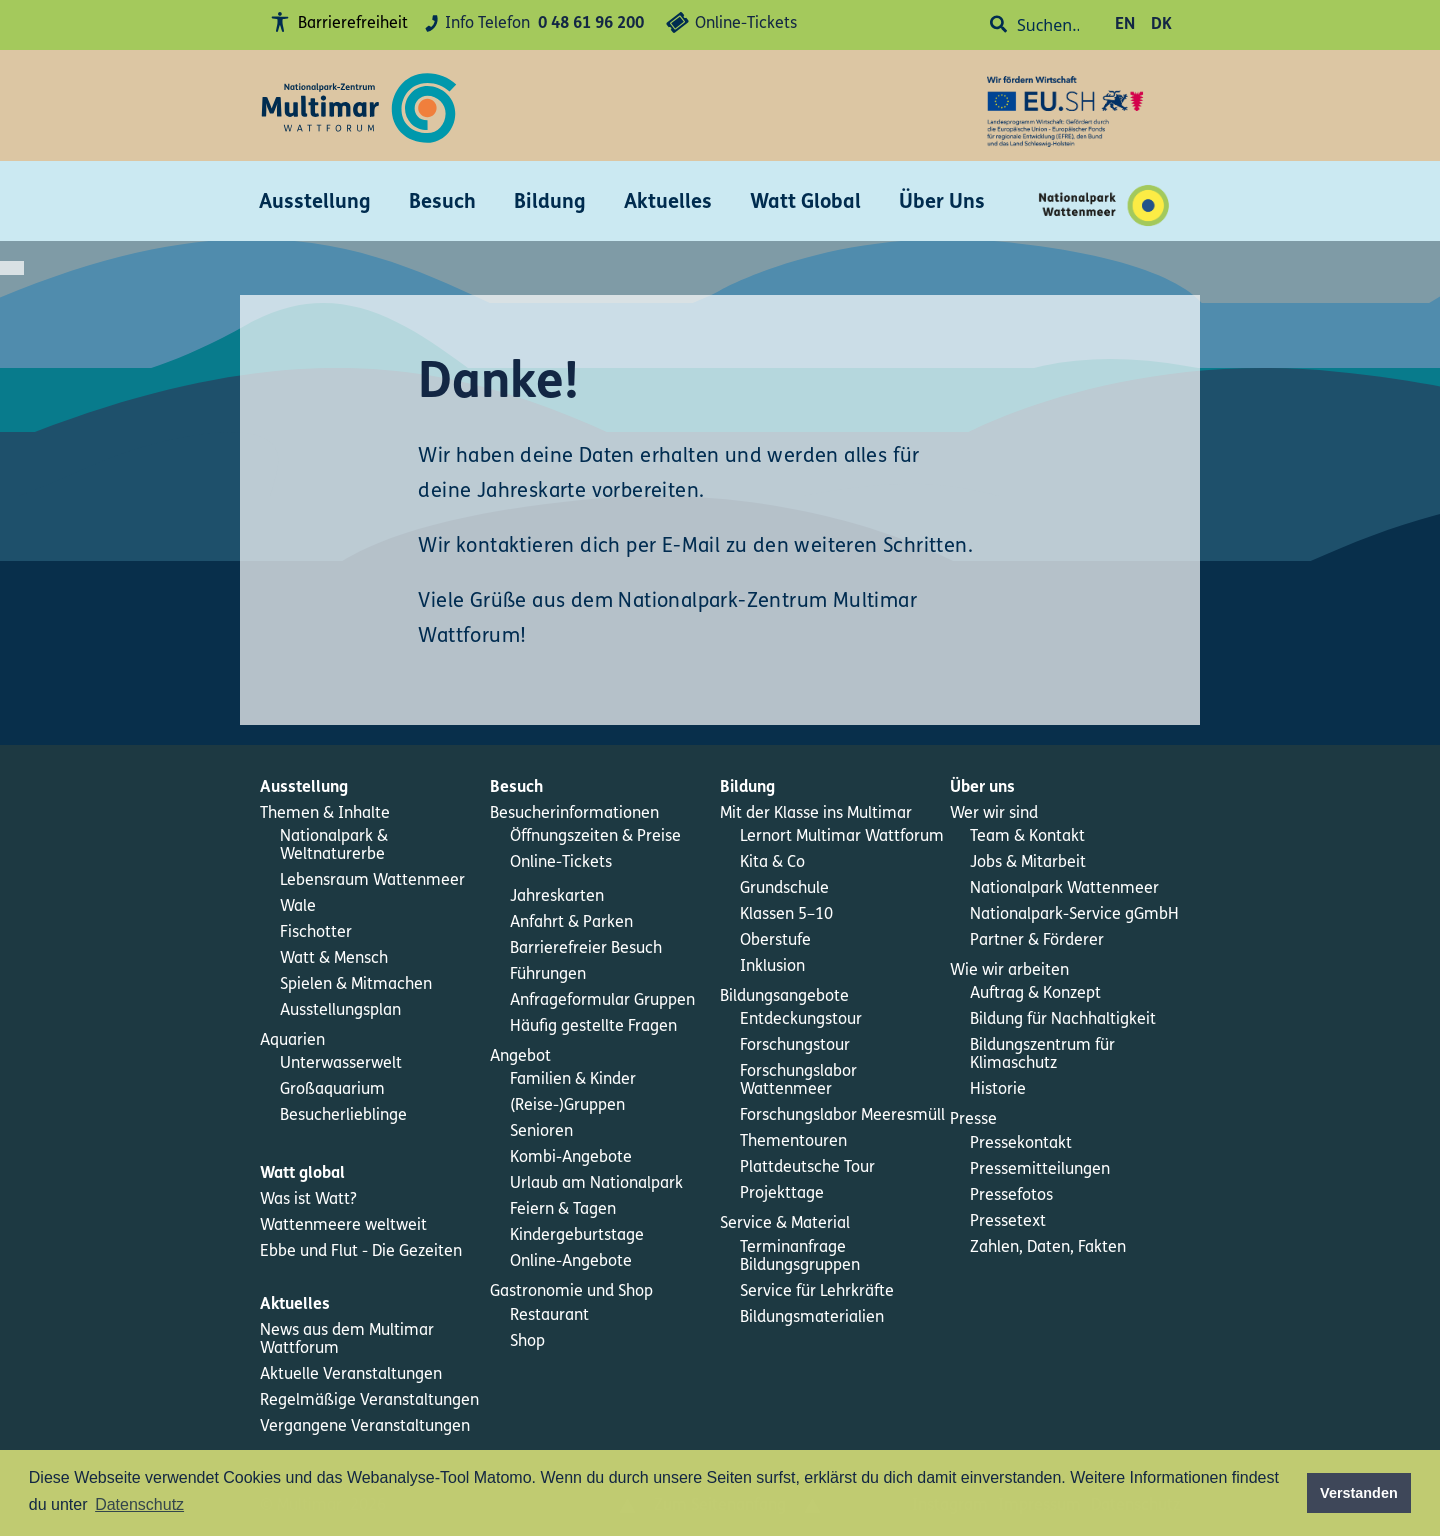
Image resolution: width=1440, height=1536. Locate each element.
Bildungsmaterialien (812, 1318)
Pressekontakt (1021, 1144)
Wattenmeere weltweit (343, 1226)
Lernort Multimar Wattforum (842, 837)
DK (1161, 25)
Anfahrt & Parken (571, 923)
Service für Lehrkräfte (817, 1292)
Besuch (442, 203)
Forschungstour (795, 1046)
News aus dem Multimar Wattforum (347, 1340)
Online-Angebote (571, 1262)
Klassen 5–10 (786, 915)
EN (1125, 25)
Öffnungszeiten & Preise (595, 837)
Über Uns (942, 203)
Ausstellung (315, 203)
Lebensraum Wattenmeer (372, 881)
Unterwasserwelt (341, 1064)
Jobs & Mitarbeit (1028, 863)
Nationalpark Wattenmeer (1064, 889)
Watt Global (805, 203)
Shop (527, 1342)
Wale (298, 907)
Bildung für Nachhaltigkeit (1063, 1020)
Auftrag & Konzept (1035, 994)
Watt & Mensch (334, 959)
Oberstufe (775, 941)
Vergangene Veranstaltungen (365, 1427)
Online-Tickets (728, 25)
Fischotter (316, 933)
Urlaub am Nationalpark (596, 1184)
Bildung (550, 203)
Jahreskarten (557, 897)
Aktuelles (668, 203)
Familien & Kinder (573, 1080)
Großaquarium (332, 1090)
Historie (998, 1090)
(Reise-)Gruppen (567, 1106)
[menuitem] (375, 788)
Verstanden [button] (1359, 1493)
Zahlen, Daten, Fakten (1048, 1248)
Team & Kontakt (1027, 837)
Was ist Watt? (308, 1200)
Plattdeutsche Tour (807, 1168)
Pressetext (1008, 1222)
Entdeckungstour (801, 1020)
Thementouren (793, 1142)
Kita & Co (772, 863)
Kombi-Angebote (571, 1158)
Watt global (302, 1174)
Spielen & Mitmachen (356, 985)
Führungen (548, 975)
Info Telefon (531, 24)
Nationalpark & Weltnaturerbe (334, 846)
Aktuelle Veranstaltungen (351, 1375)
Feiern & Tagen (563, 1210)
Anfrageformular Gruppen (602, 1001)
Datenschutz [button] (139, 1504)
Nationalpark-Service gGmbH (1074, 915)
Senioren (541, 1132)
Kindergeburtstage (577, 1236)
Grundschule (784, 889)
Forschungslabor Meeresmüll (842, 1116)
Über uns (982, 788)
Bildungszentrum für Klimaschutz (1042, 1055)
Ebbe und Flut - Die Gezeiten (361, 1252)
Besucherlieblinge (343, 1116)
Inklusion (772, 967)
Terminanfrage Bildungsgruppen (800, 1257)
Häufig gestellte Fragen (593, 1027)
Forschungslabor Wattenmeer (798, 1081)
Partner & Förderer (1037, 941)
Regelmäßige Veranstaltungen (369, 1401)
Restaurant (549, 1316)
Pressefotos (1011, 1196)
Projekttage (782, 1194)
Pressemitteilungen (1040, 1170)
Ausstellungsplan (340, 1011)
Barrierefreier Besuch (586, 949)
